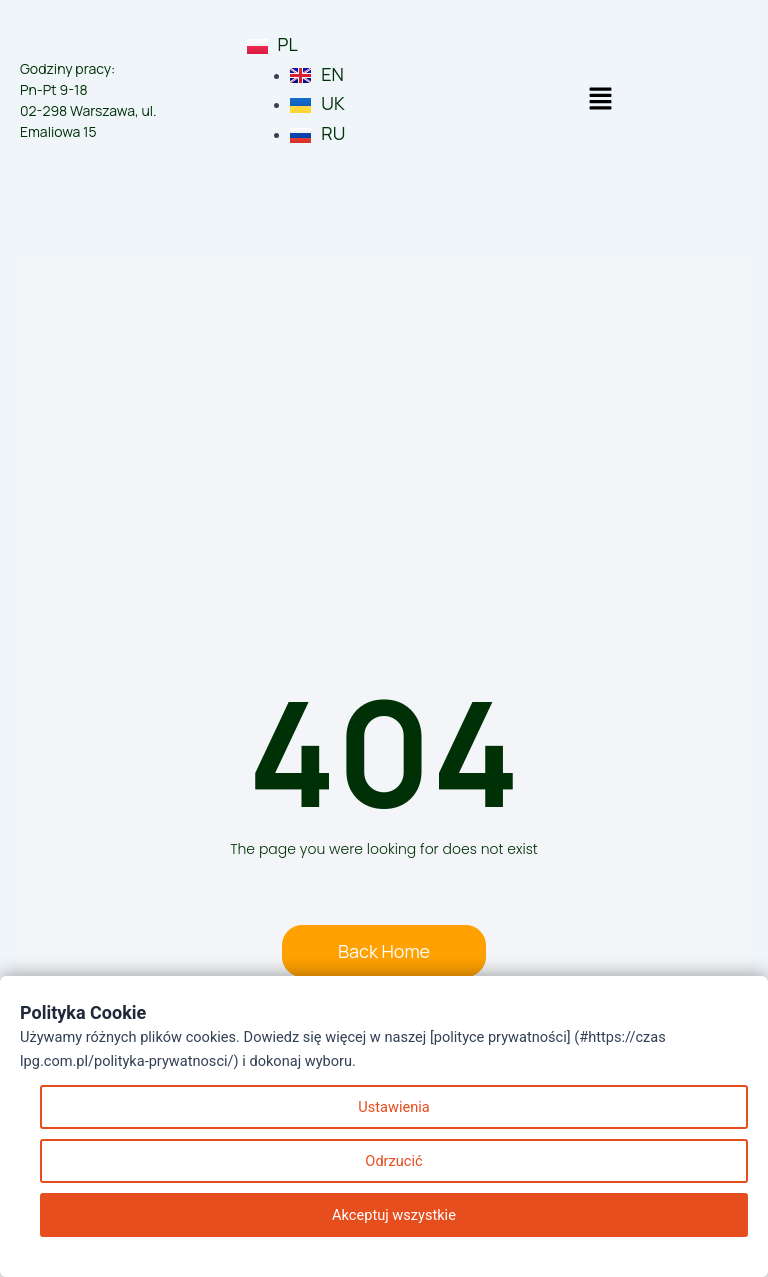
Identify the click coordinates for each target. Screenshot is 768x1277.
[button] (600, 100)
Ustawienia (393, 1107)
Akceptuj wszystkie (394, 1215)
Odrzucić (393, 1161)
